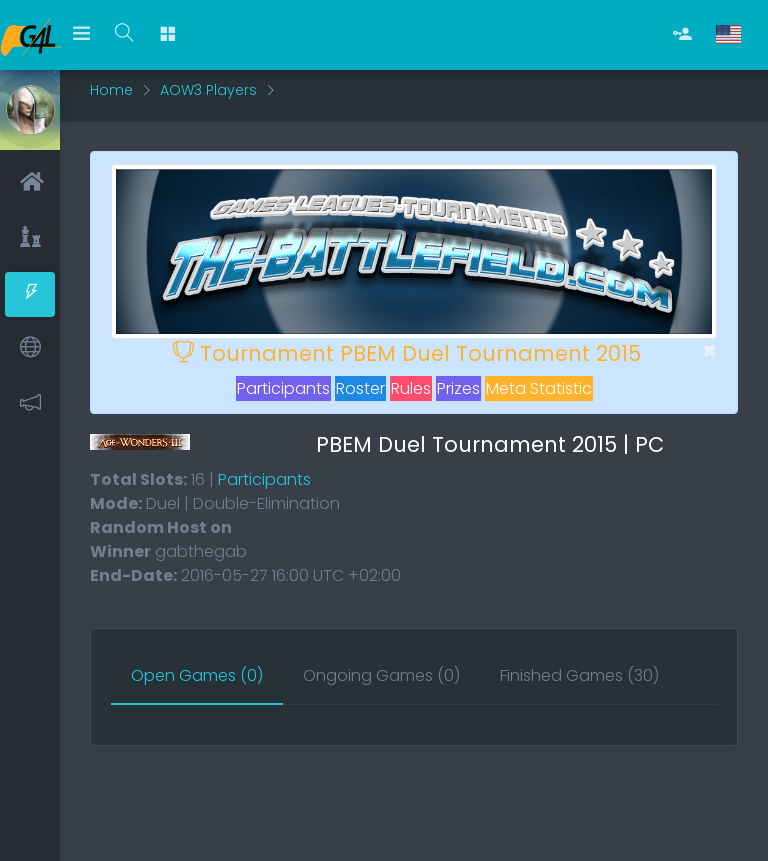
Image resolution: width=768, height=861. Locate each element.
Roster (360, 388)
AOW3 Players (208, 90)
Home (111, 90)
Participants (283, 388)
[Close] (709, 351)
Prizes (458, 388)
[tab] (197, 677)
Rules (411, 388)
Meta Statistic (539, 388)
